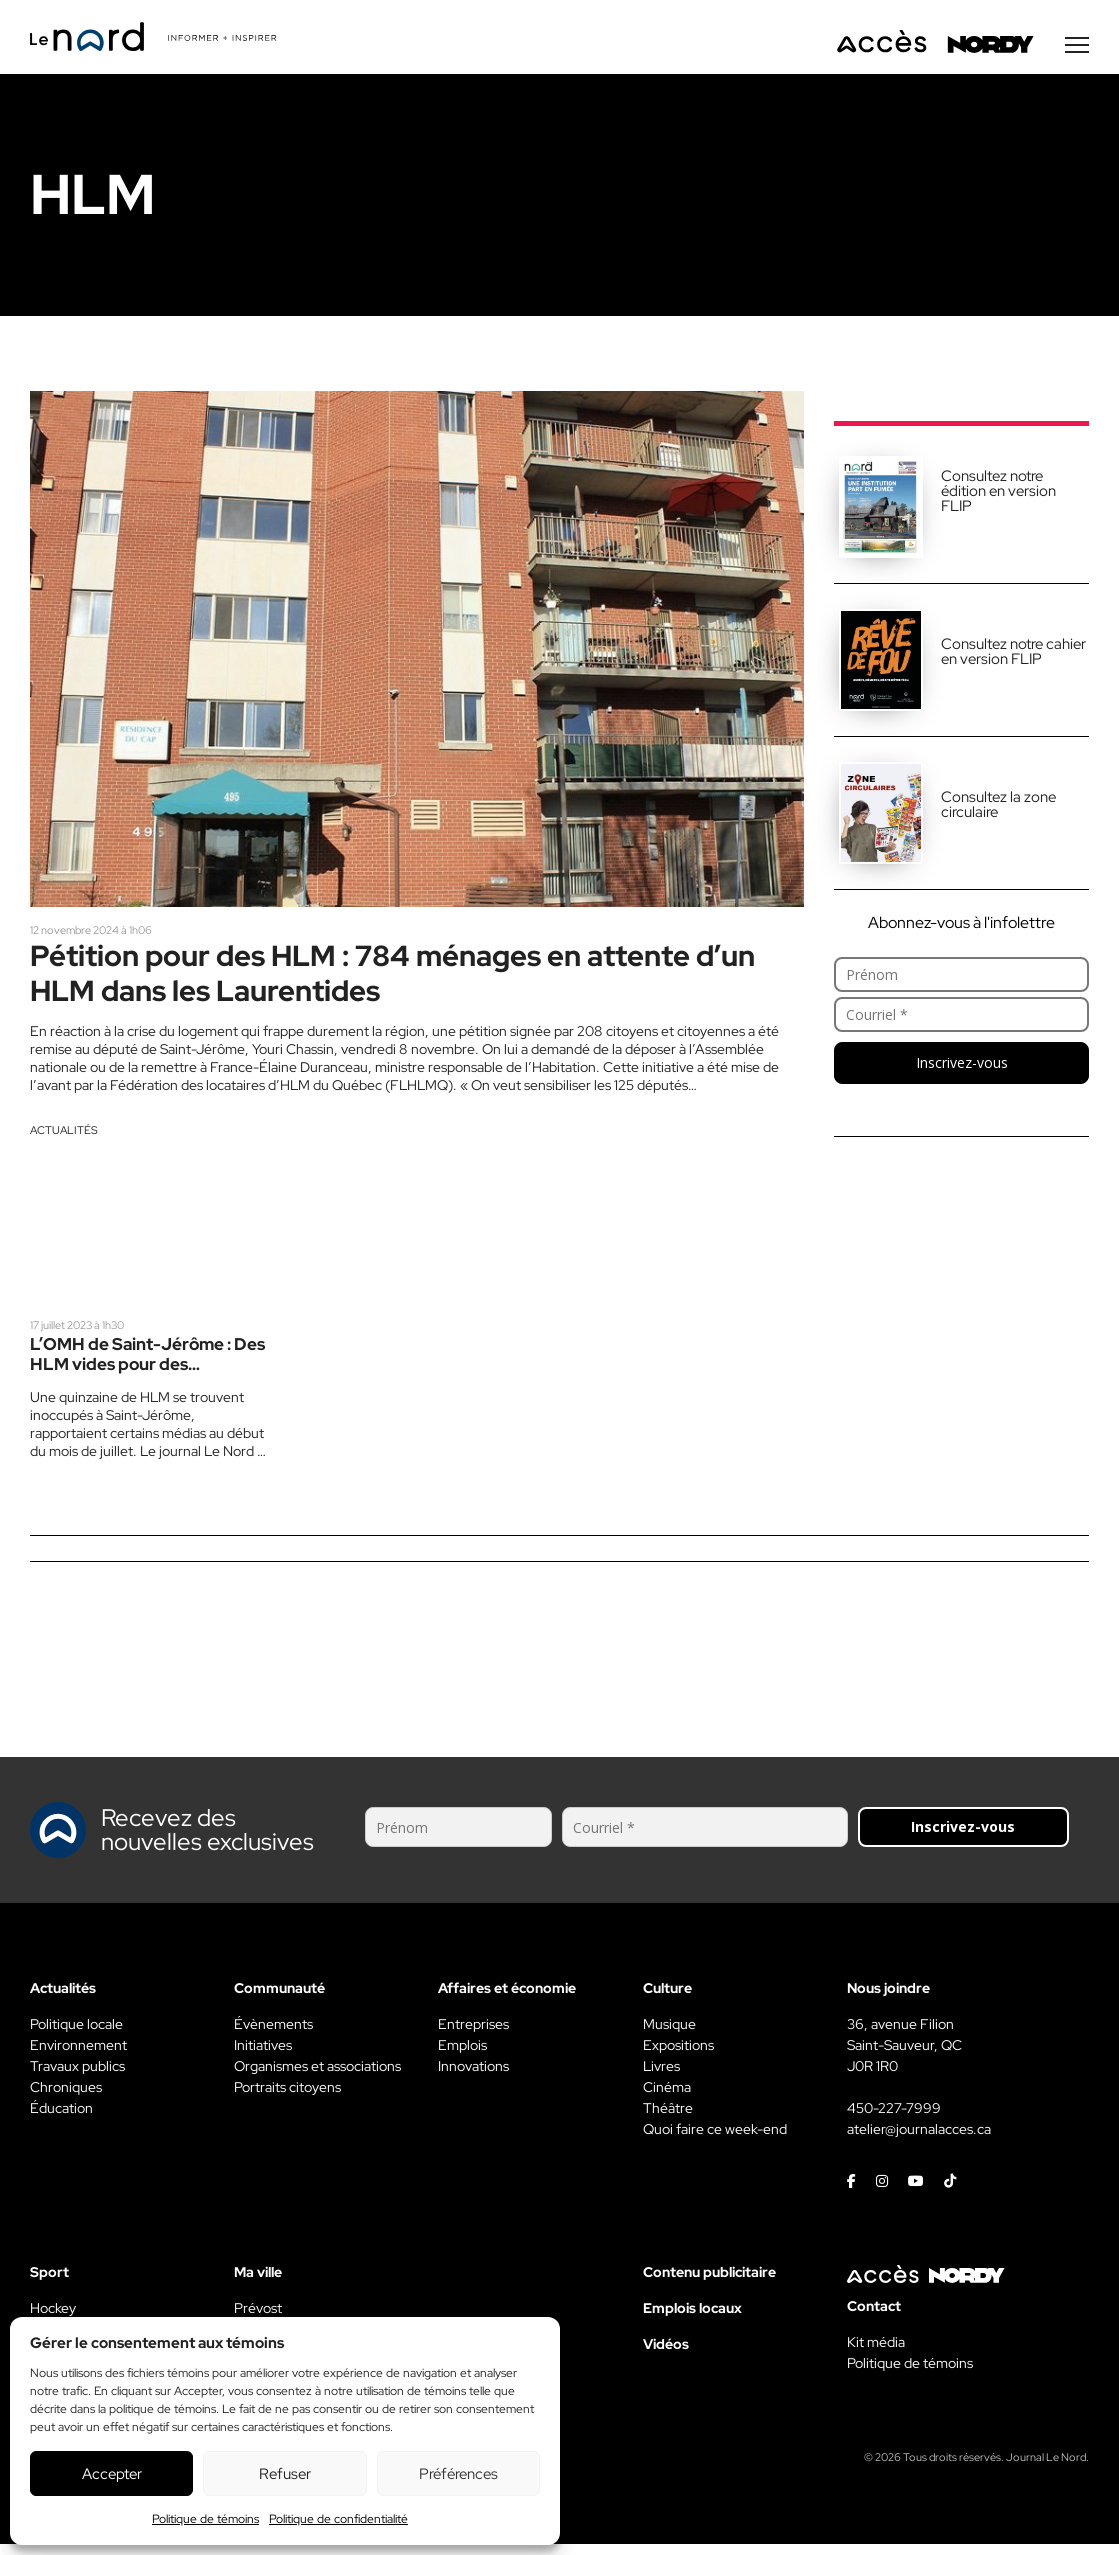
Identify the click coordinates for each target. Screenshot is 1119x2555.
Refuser (285, 2474)
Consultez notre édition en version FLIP (998, 495)
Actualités (64, 1139)
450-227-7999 (894, 2119)
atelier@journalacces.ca (919, 2140)
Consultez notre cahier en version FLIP (1013, 655)
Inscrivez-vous (962, 1066)
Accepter (112, 2474)
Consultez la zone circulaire (998, 808)
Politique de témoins (205, 2519)
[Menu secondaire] (1077, 49)
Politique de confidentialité (338, 2519)
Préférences (458, 2474)
